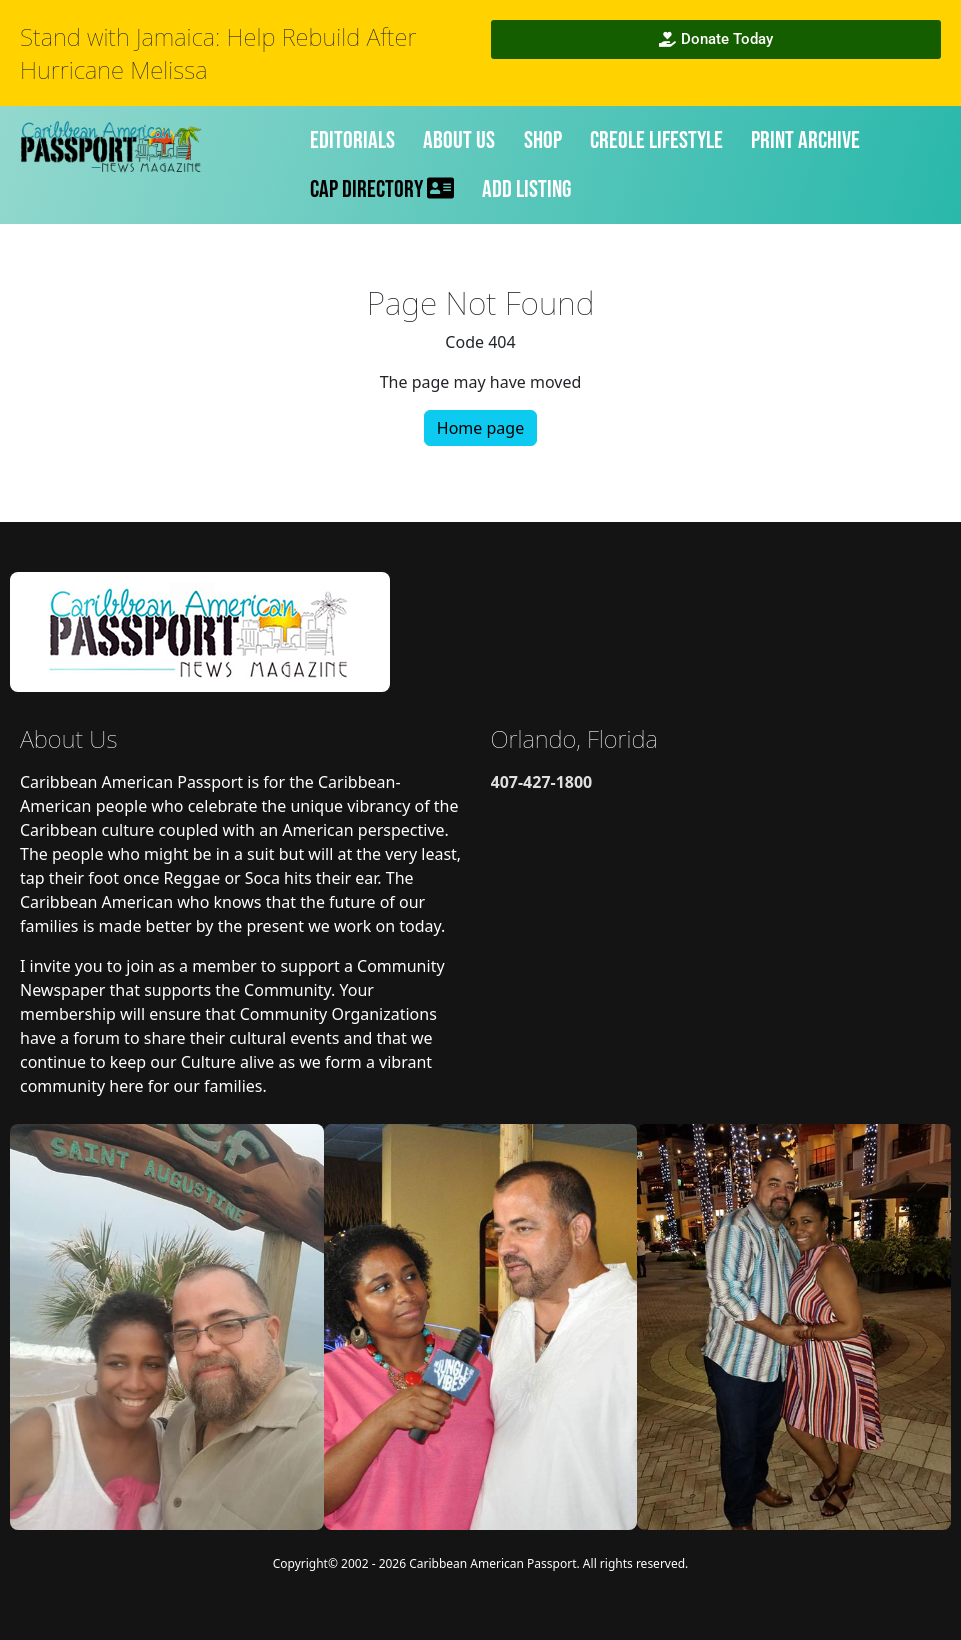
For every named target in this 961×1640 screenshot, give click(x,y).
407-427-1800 (542, 782)
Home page (480, 428)
